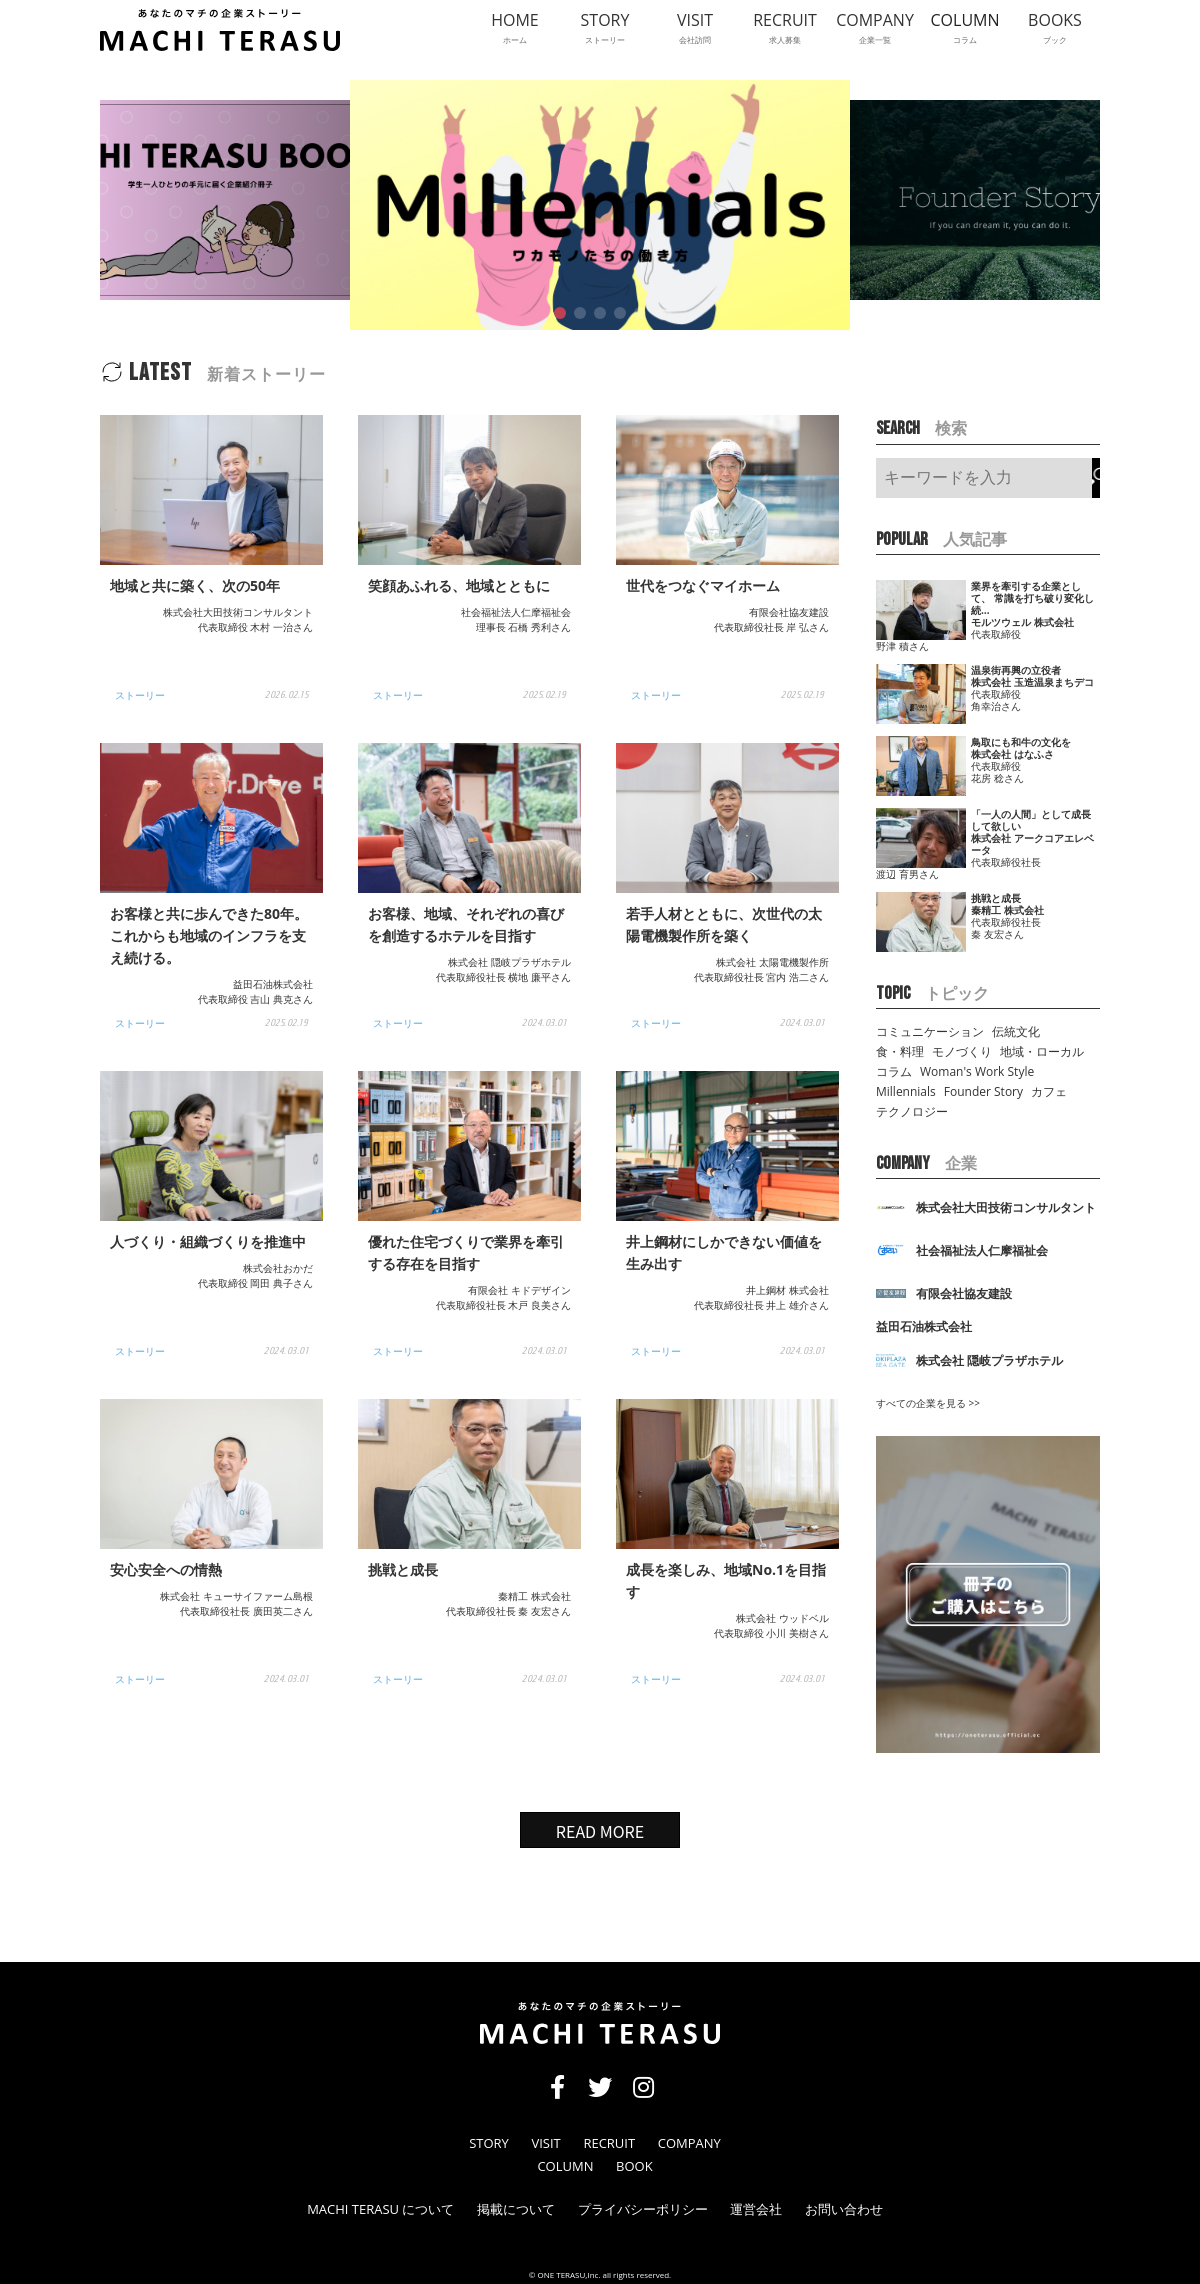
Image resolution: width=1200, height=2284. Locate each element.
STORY (489, 2143)
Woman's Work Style (977, 1071)
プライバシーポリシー (643, 2209)
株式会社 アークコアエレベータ (1032, 844)
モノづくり (962, 1051)
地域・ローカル (1042, 1051)
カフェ (1049, 1091)
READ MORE (600, 1831)
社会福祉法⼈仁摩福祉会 (516, 612)
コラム (894, 1071)
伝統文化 (1016, 1031)
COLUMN (565, 2166)
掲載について (516, 2209)
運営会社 (756, 2209)
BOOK (634, 2166)
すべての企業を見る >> (928, 1403)
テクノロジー (912, 1111)
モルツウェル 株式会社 (1022, 622)
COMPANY (689, 2143)
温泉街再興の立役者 (1016, 670)
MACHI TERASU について (380, 2209)
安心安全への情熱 (166, 1569)
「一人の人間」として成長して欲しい (1031, 820)
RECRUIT (609, 2143)
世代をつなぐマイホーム (703, 585)
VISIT (545, 2143)
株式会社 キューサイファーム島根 (236, 1596)
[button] (560, 313)
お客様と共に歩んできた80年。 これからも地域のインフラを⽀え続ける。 (209, 935)
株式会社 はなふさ (1012, 754)
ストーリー (140, 695)
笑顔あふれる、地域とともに (459, 585)
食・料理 (900, 1051)
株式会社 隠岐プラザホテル (509, 962)
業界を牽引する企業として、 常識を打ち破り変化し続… (1032, 598)
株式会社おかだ (278, 1268)
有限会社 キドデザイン (519, 1290)
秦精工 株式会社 (534, 1596)
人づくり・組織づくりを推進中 (208, 1241)
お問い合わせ (844, 2209)
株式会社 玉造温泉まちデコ (1032, 682)
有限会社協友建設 (789, 612)
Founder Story (983, 1091)
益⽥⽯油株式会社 (273, 984)
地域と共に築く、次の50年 (195, 585)
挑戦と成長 (403, 1569)
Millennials (906, 1091)
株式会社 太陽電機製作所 (772, 962)
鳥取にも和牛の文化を (1021, 742)
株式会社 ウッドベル (782, 1618)
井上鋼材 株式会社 (787, 1290)
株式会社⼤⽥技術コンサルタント (238, 612)
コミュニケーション (930, 1031)
